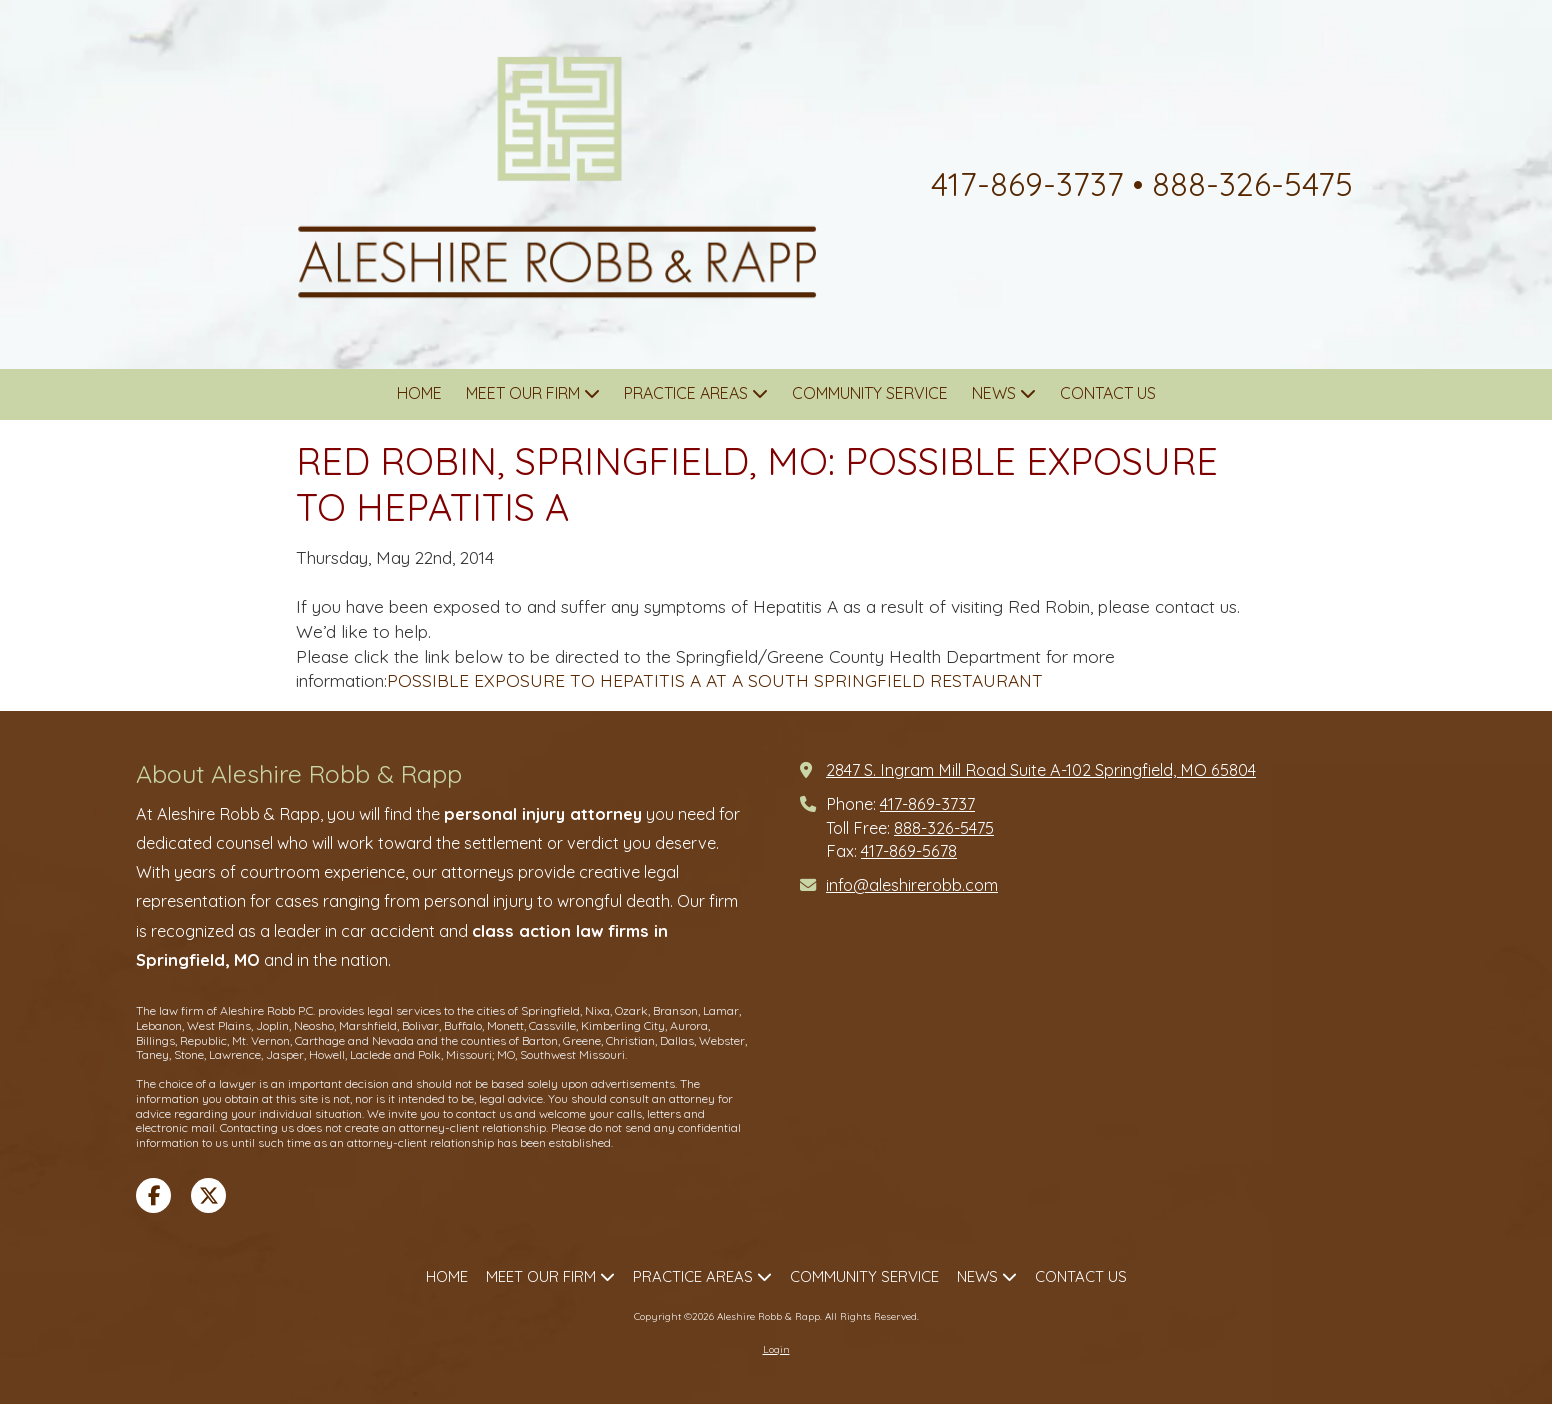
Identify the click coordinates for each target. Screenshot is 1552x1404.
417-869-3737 (927, 804)
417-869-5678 (909, 851)
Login (776, 1349)
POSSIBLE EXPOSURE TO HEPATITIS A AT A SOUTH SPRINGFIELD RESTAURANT (715, 680)
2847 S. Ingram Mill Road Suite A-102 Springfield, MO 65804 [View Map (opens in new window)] (1041, 770)
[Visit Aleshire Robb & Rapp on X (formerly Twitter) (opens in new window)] (208, 1195)
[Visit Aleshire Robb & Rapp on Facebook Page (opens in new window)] (153, 1195)
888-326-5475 (944, 828)
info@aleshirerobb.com (912, 885)
